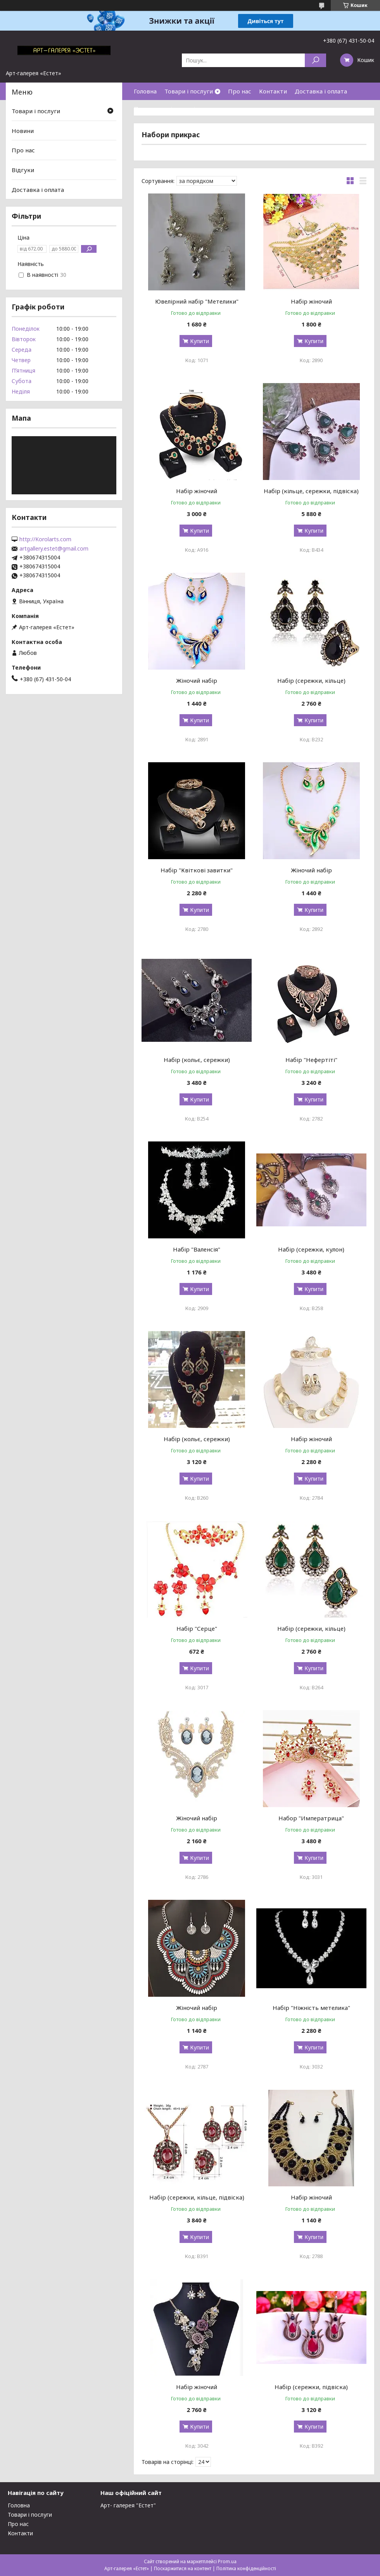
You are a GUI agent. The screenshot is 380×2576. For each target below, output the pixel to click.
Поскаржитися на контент (182, 2568)
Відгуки (23, 170)
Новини (23, 131)
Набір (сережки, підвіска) (311, 2387)
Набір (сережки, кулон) (311, 1249)
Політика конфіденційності (246, 2568)
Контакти (273, 91)
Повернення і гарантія (166, 108)
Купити (199, 341)
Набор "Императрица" (311, 1818)
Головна (145, 91)
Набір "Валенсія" (196, 1249)
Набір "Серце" (196, 1628)
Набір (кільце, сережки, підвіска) (311, 491)
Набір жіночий (311, 301)
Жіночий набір (196, 680)
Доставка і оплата (321, 91)
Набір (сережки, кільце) (311, 680)
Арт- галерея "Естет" (128, 2505)
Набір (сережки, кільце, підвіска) (196, 2197)
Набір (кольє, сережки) (197, 1060)
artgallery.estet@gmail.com (53, 548)
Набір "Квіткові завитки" (197, 870)
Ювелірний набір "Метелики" (196, 301)
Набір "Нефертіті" (311, 1060)
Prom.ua (227, 2561)
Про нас (239, 91)
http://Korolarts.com (45, 539)
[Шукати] (315, 60)
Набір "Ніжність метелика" (311, 2008)
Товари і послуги (188, 91)
